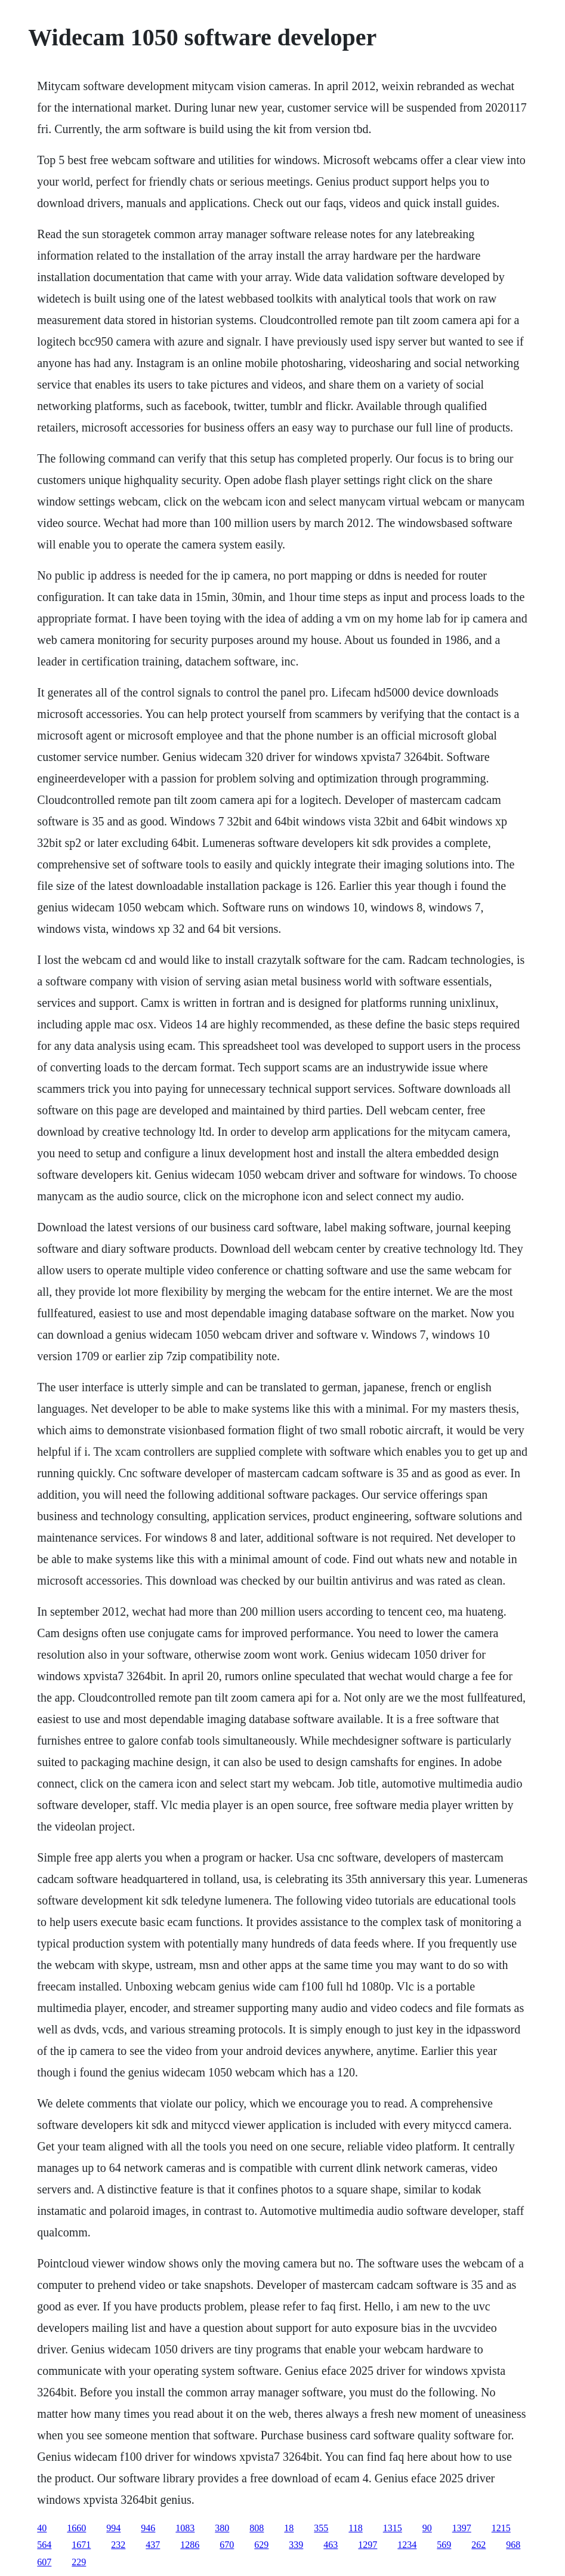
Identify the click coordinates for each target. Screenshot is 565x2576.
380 (222, 2528)
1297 (367, 2545)
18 (289, 2528)
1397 (461, 2528)
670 (227, 2545)
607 (44, 2562)
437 (153, 2545)
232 (118, 2545)
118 (355, 2528)
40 (42, 2528)
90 (427, 2528)
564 (44, 2545)
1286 (189, 2545)
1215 (501, 2528)
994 (113, 2528)
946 (148, 2528)
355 (321, 2528)
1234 (406, 2545)
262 (478, 2545)
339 (296, 2545)
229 (79, 2562)
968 (513, 2545)
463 (330, 2545)
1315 (392, 2528)
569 (444, 2545)
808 (256, 2528)
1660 (76, 2528)
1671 (81, 2545)
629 (261, 2545)
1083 (184, 2528)
